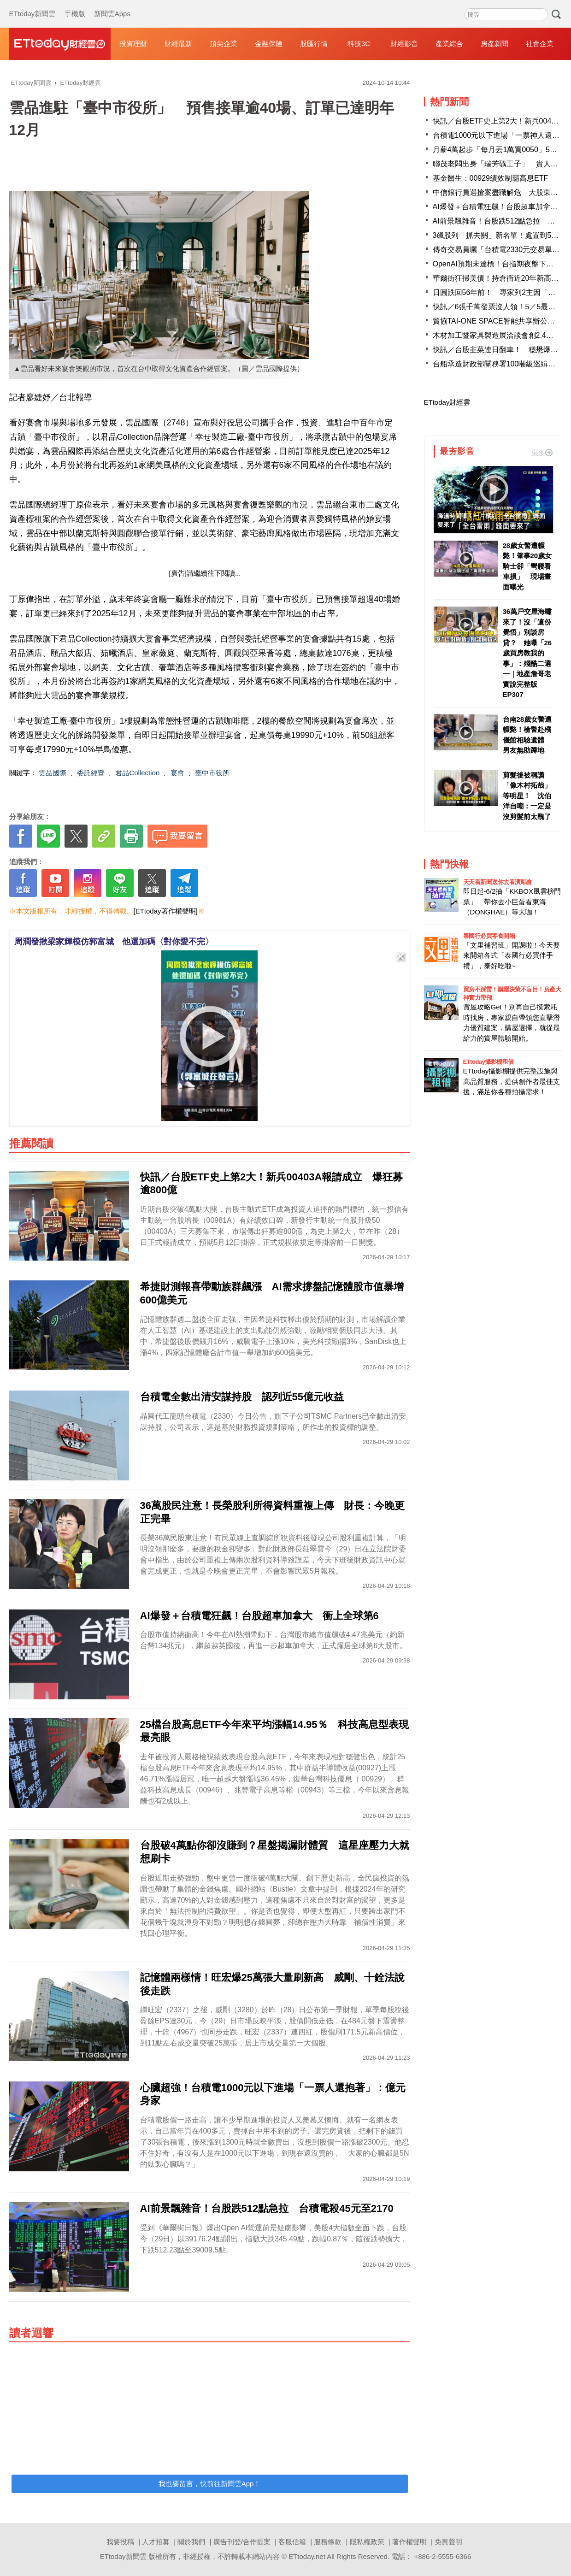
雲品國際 (52, 773)
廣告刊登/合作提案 (242, 2542)
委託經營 (91, 773)
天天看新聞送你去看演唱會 (497, 881)
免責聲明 (448, 2542)
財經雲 (60, 44)
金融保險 (269, 43)
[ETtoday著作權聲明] (166, 911)
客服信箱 (292, 2542)
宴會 (177, 773)
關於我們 (191, 2542)
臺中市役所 (212, 773)
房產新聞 (494, 43)
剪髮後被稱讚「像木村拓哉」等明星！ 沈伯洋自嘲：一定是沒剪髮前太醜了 (527, 795)
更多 (542, 452)
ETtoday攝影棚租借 (488, 1061)
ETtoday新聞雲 (32, 4)
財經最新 (178, 43)
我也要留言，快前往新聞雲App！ (210, 2484)
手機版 (75, 4)
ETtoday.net (306, 2556)
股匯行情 (314, 43)
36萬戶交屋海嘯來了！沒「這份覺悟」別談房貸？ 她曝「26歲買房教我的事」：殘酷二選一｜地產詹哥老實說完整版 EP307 (527, 652)
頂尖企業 (223, 43)
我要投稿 (120, 2542)
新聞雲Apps (112, 4)
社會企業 (539, 43)
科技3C (358, 43)
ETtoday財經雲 (447, 402)
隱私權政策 (367, 2542)
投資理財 (133, 43)
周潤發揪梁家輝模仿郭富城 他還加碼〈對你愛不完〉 (113, 941)
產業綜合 (449, 43)
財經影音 (404, 43)
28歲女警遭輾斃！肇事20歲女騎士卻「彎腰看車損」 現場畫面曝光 (527, 566)
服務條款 (327, 2542)
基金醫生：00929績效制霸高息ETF (490, 178)
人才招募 (156, 2542)
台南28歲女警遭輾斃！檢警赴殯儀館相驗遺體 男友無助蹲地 (527, 735)
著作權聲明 (409, 2542)
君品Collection (137, 773)
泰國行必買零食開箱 (489, 935)
